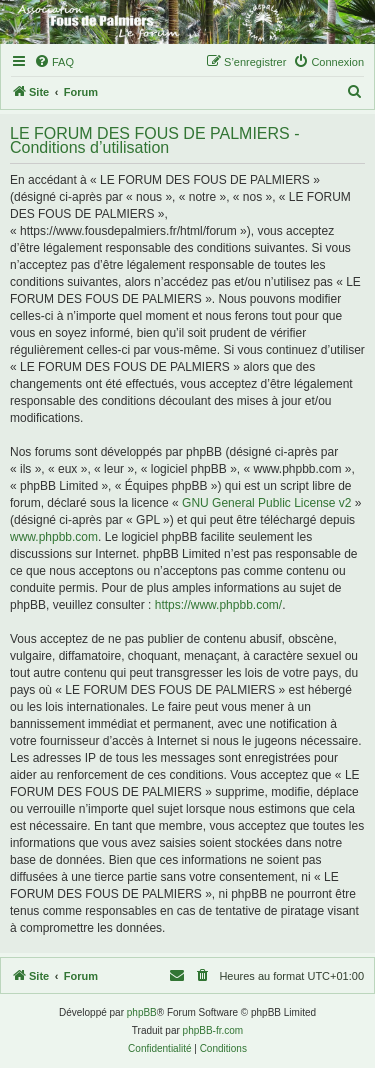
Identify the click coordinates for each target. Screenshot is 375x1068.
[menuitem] (54, 62)
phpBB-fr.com (213, 1030)
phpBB (142, 1012)
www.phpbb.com (54, 537)
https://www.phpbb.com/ (218, 605)
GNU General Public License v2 (266, 503)
